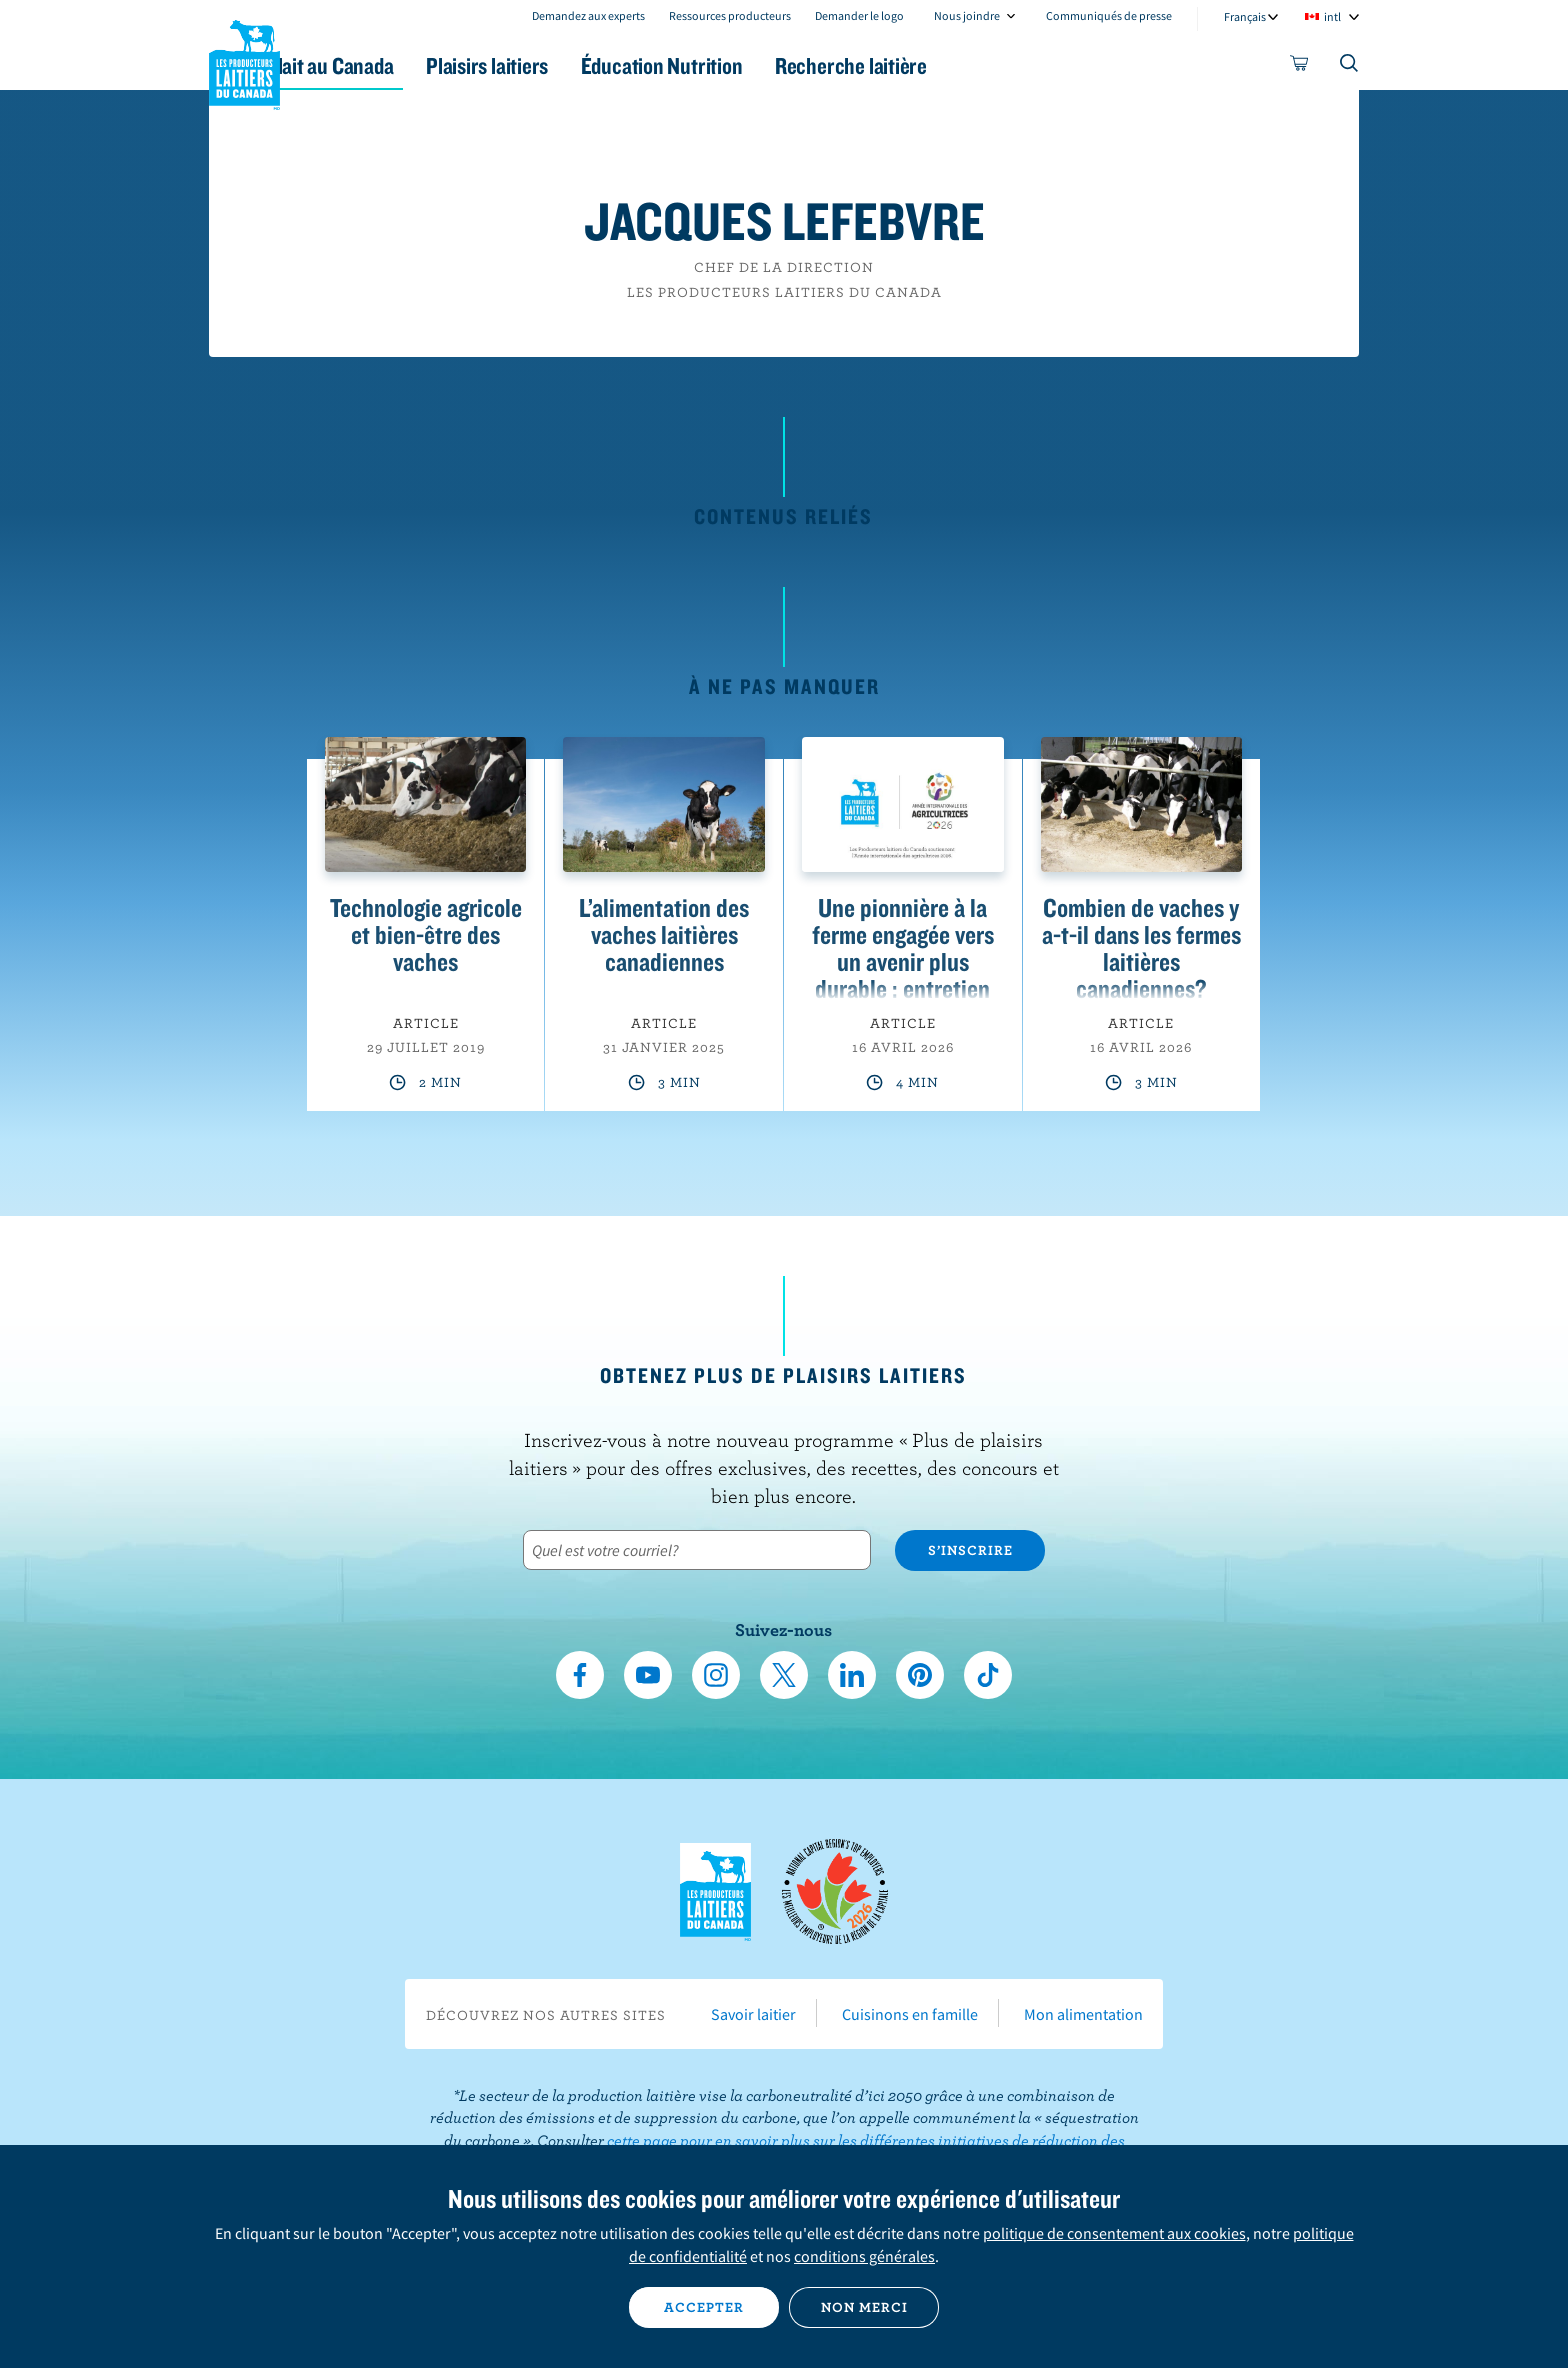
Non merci (864, 2307)
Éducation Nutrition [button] (782, 65)
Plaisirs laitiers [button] (586, 65)
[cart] (1300, 67)
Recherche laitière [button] (991, 65)
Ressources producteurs (730, 15)
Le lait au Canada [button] (402, 65)
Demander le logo (859, 15)
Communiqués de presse (1109, 15)
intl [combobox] (1332, 16)
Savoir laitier (753, 2014)
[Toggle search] (1350, 67)
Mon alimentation (1083, 2014)
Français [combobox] (1245, 16)
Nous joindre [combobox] (967, 15)
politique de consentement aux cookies (1114, 2233)
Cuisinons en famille (910, 2014)
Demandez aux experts (588, 15)
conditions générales (864, 2256)
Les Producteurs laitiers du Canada (245, 61)
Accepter (704, 2307)
